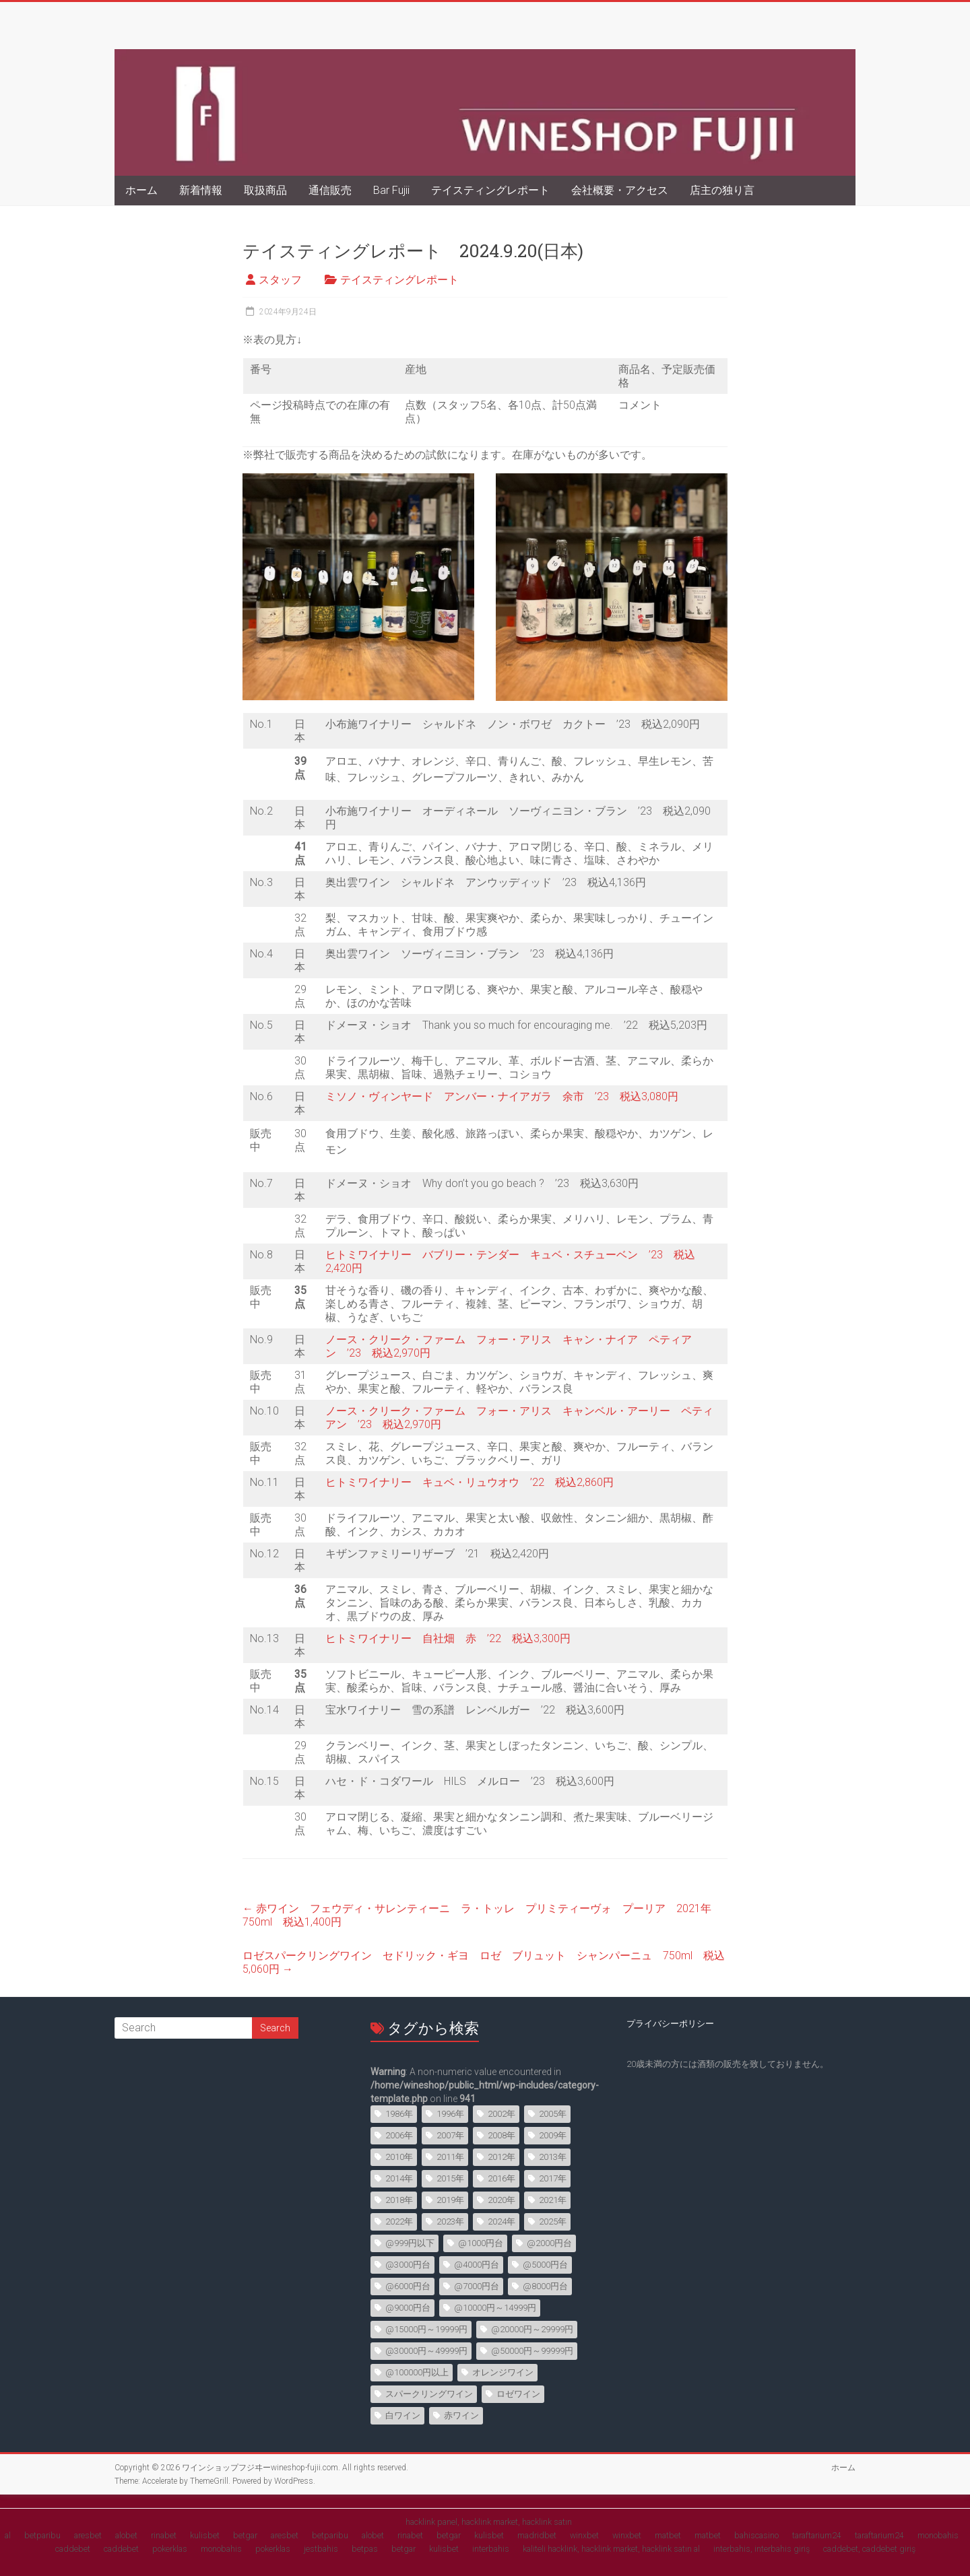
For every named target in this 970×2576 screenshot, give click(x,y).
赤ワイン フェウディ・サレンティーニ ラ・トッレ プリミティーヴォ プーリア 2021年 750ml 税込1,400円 (482, 1915)
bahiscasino (756, 2535)
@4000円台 (476, 2265)
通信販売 (330, 190)
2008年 (501, 2135)
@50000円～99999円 (532, 2351)
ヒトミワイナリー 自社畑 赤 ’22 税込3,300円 (448, 1638)
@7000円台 (476, 2286)
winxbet (584, 2535)
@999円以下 (409, 2243)
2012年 (501, 2157)
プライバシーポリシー (670, 2024)
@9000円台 (407, 2308)
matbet (668, 2535)
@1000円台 (480, 2243)
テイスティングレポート (490, 190)
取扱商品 (265, 190)
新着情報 (200, 190)
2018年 (399, 2200)
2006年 (399, 2135)
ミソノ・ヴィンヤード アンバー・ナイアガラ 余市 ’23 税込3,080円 (501, 1096)
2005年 (553, 2114)
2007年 (450, 2135)
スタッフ (280, 279)
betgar (245, 2535)
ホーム (141, 190)
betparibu (42, 2535)
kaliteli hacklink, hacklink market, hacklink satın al (611, 2549)
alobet (126, 2535)
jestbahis (321, 2549)
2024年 (501, 2221)
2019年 (450, 2200)
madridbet (536, 2535)
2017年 (553, 2178)
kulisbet (205, 2535)
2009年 (553, 2135)
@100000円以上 (417, 2372)
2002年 (501, 2114)
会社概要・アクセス (619, 190)
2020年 (501, 2200)
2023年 (450, 2221)
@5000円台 (545, 2265)
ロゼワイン (518, 2394)
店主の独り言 (722, 190)
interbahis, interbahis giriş (761, 2549)
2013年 (553, 2157)
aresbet (88, 2535)
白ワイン (402, 2415)
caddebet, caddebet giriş (869, 2549)
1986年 (399, 2114)
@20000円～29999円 (532, 2329)
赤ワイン (461, 2415)
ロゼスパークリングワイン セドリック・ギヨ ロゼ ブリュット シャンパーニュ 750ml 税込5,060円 (484, 1962)
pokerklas (169, 2549)
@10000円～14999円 (495, 2308)
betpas (365, 2549)
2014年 (399, 2178)
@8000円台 (545, 2286)
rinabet (163, 2535)
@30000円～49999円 (426, 2351)
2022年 (399, 2221)
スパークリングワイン (429, 2394)
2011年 (450, 2157)
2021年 (553, 2200)
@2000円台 (549, 2243)
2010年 (399, 2157)
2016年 (501, 2178)
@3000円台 (407, 2265)
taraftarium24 (816, 2535)
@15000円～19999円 (426, 2329)
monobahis (938, 2535)
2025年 (553, 2221)
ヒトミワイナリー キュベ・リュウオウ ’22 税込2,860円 (469, 1482)
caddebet (72, 2549)
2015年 (450, 2178)
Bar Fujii (391, 190)
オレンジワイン (503, 2372)
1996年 (450, 2114)
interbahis (490, 2549)
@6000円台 (407, 2286)
